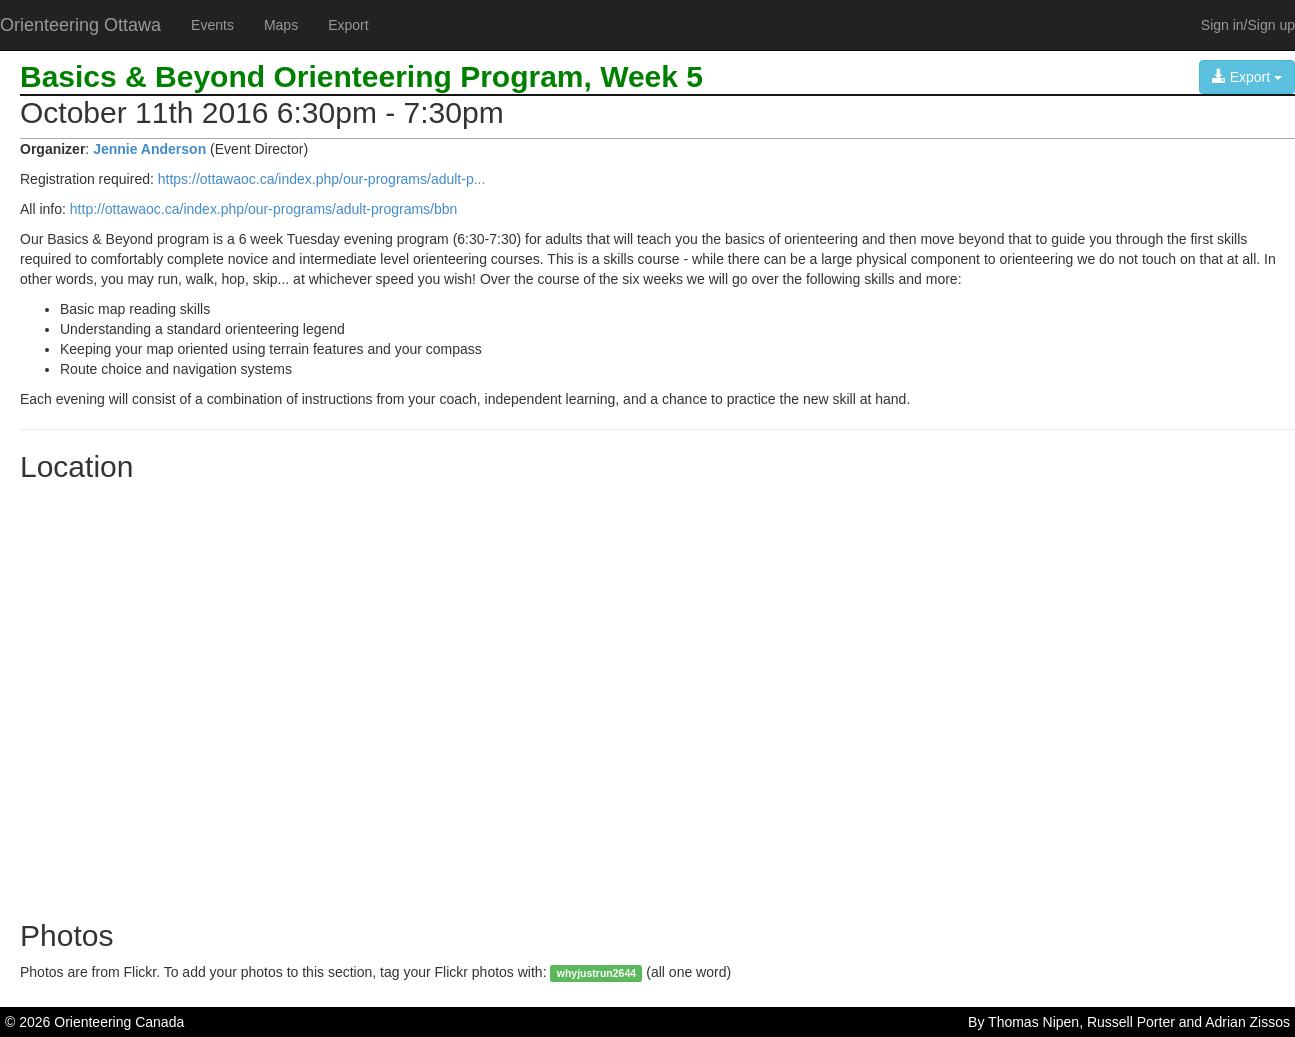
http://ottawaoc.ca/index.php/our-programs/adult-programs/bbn (264, 209)
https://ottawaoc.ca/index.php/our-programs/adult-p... (322, 179)
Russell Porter (1131, 1022)
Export (348, 25)
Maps (281, 25)
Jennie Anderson (149, 149)
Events (212, 25)
